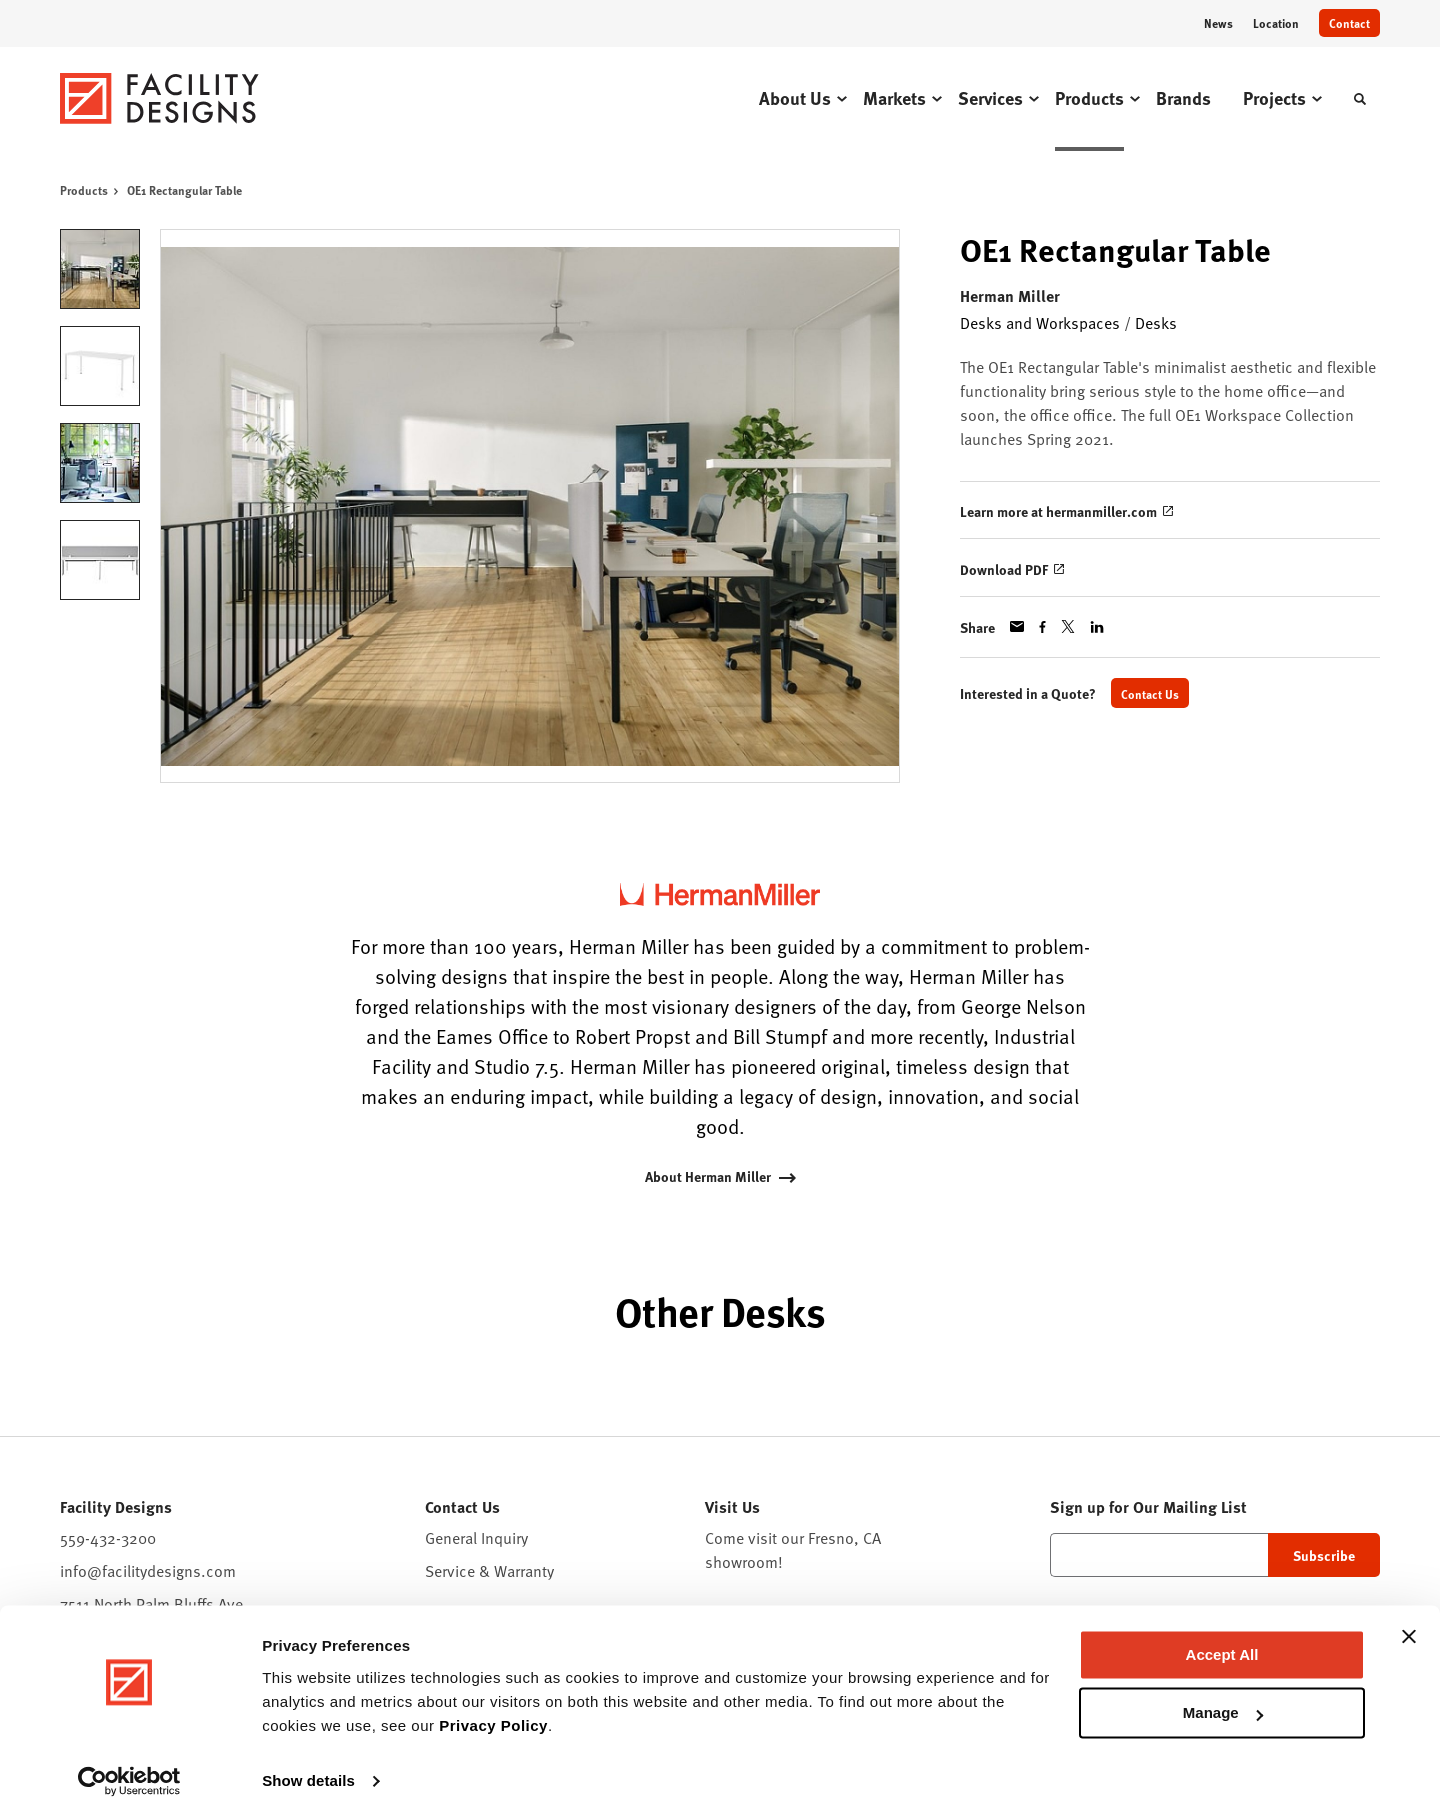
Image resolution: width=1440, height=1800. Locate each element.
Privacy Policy (493, 1705)
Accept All (1222, 1634)
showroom (741, 1562)
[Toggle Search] (1360, 99)
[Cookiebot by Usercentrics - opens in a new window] (129, 1761)
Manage (1223, 1692)
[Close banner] (1409, 1616)
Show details (308, 1760)
